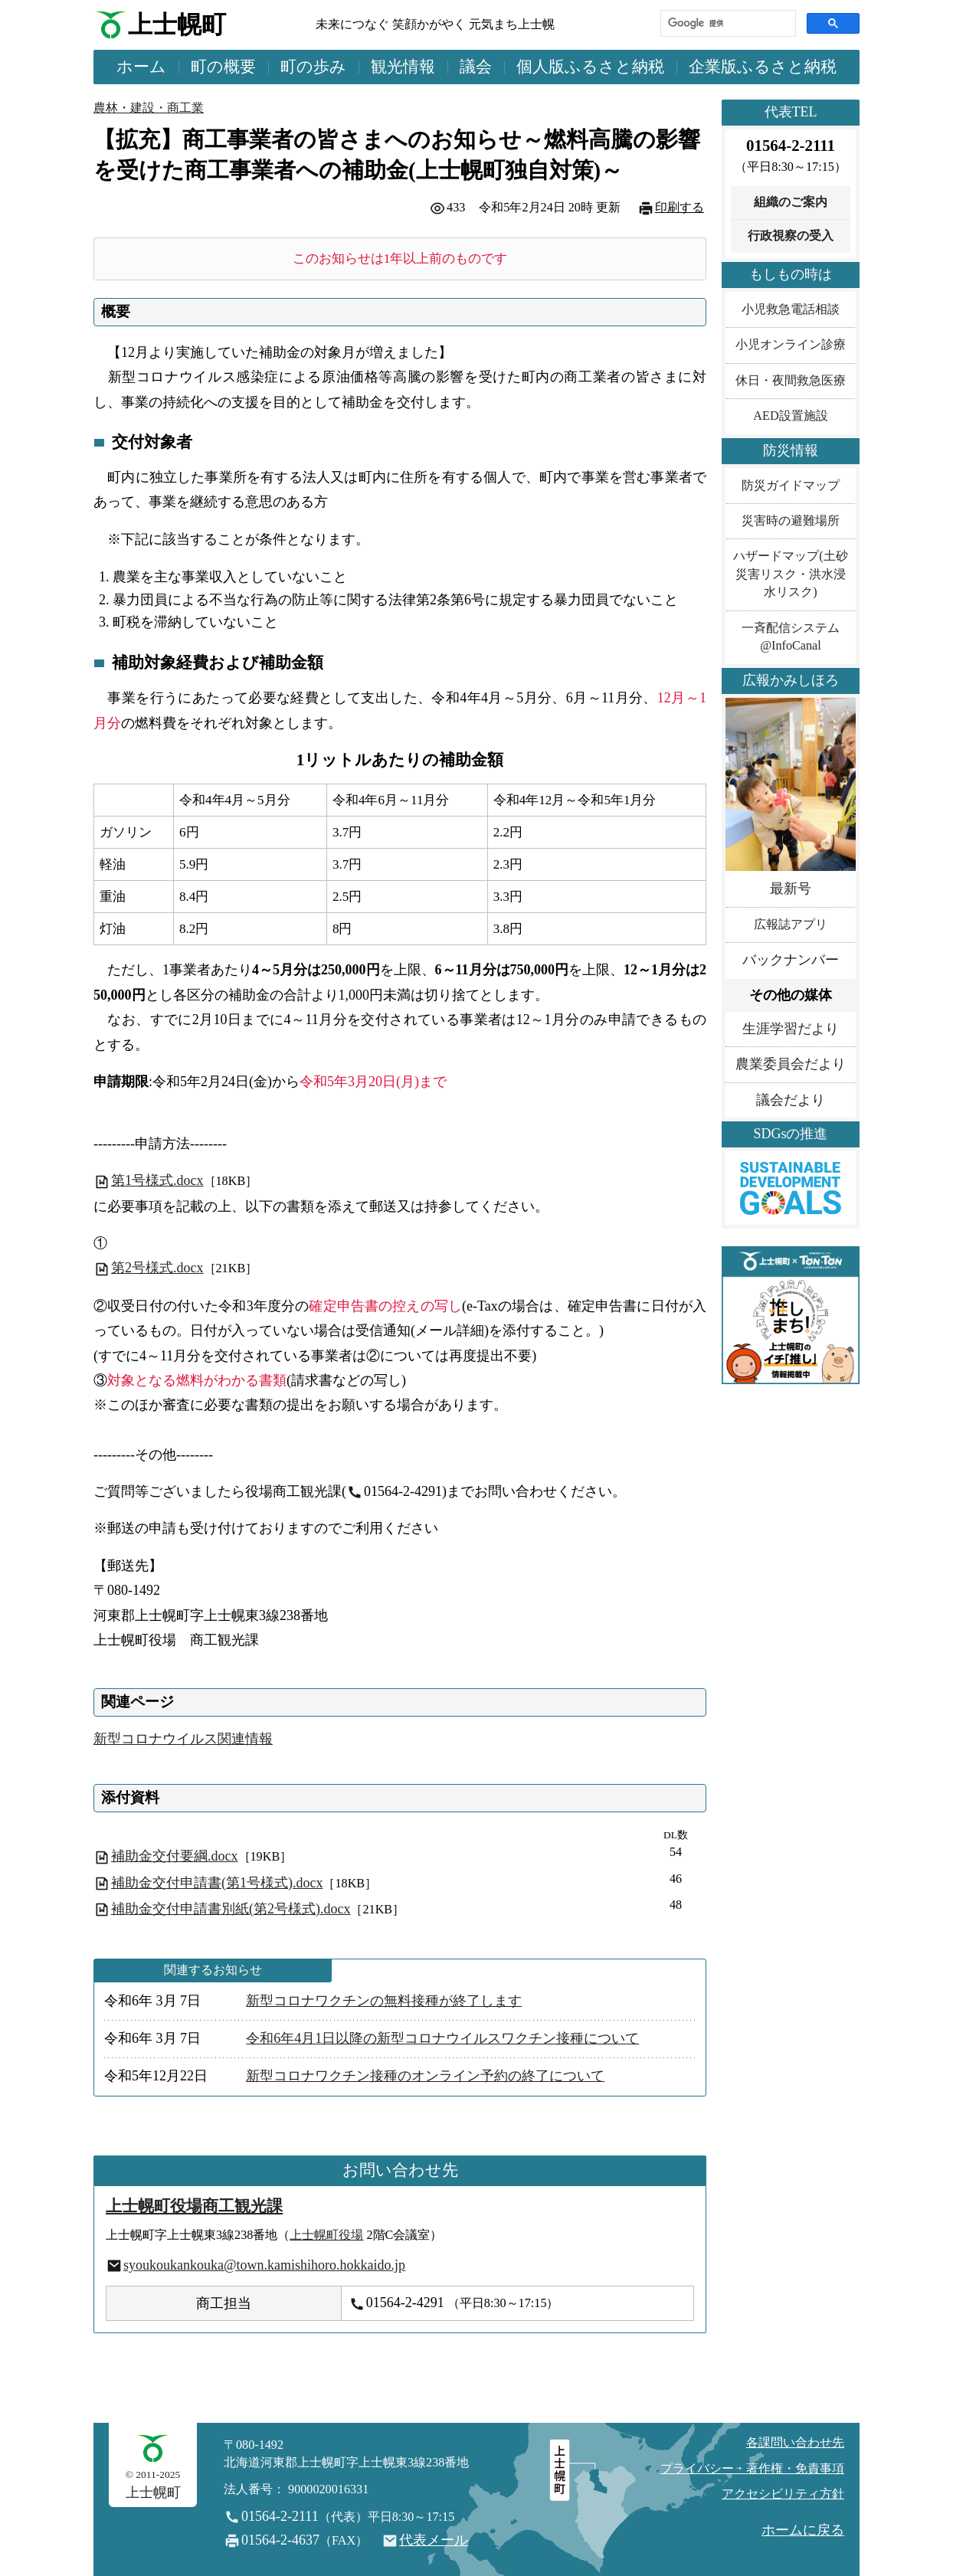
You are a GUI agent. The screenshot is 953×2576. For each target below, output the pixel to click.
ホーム (141, 66)
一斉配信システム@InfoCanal (791, 637)
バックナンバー (790, 959)
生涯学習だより (790, 1028)
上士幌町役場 (326, 2235)
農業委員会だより (790, 1064)
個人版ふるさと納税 (590, 66)
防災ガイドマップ (791, 486)
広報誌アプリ (790, 924)
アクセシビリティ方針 (783, 2494)
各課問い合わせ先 (795, 2443)
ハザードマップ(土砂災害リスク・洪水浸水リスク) (790, 574)
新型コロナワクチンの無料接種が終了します (384, 2000)
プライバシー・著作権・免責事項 (752, 2469)
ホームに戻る (802, 2530)
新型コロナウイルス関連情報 (183, 1738)
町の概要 (223, 66)
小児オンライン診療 (790, 345)
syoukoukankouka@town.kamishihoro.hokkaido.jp (264, 2265)
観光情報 (403, 66)
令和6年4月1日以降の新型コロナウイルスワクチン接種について (442, 2038)
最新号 (790, 888)
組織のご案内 (790, 202)
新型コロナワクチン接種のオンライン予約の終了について (425, 2075)
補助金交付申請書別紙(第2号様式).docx (230, 1908)
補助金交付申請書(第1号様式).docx (217, 1882)
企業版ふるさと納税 (763, 66)
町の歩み (313, 66)
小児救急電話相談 (791, 309)
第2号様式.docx (149, 1267)
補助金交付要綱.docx (174, 1856)
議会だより (790, 1100)
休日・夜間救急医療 (790, 381)
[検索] (726, 23)
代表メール (433, 2540)
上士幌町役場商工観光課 (194, 2206)
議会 (476, 66)
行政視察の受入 (790, 236)
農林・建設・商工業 (148, 108)
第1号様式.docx (149, 1180)
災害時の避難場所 (791, 521)
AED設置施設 (790, 416)
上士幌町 (177, 24)
